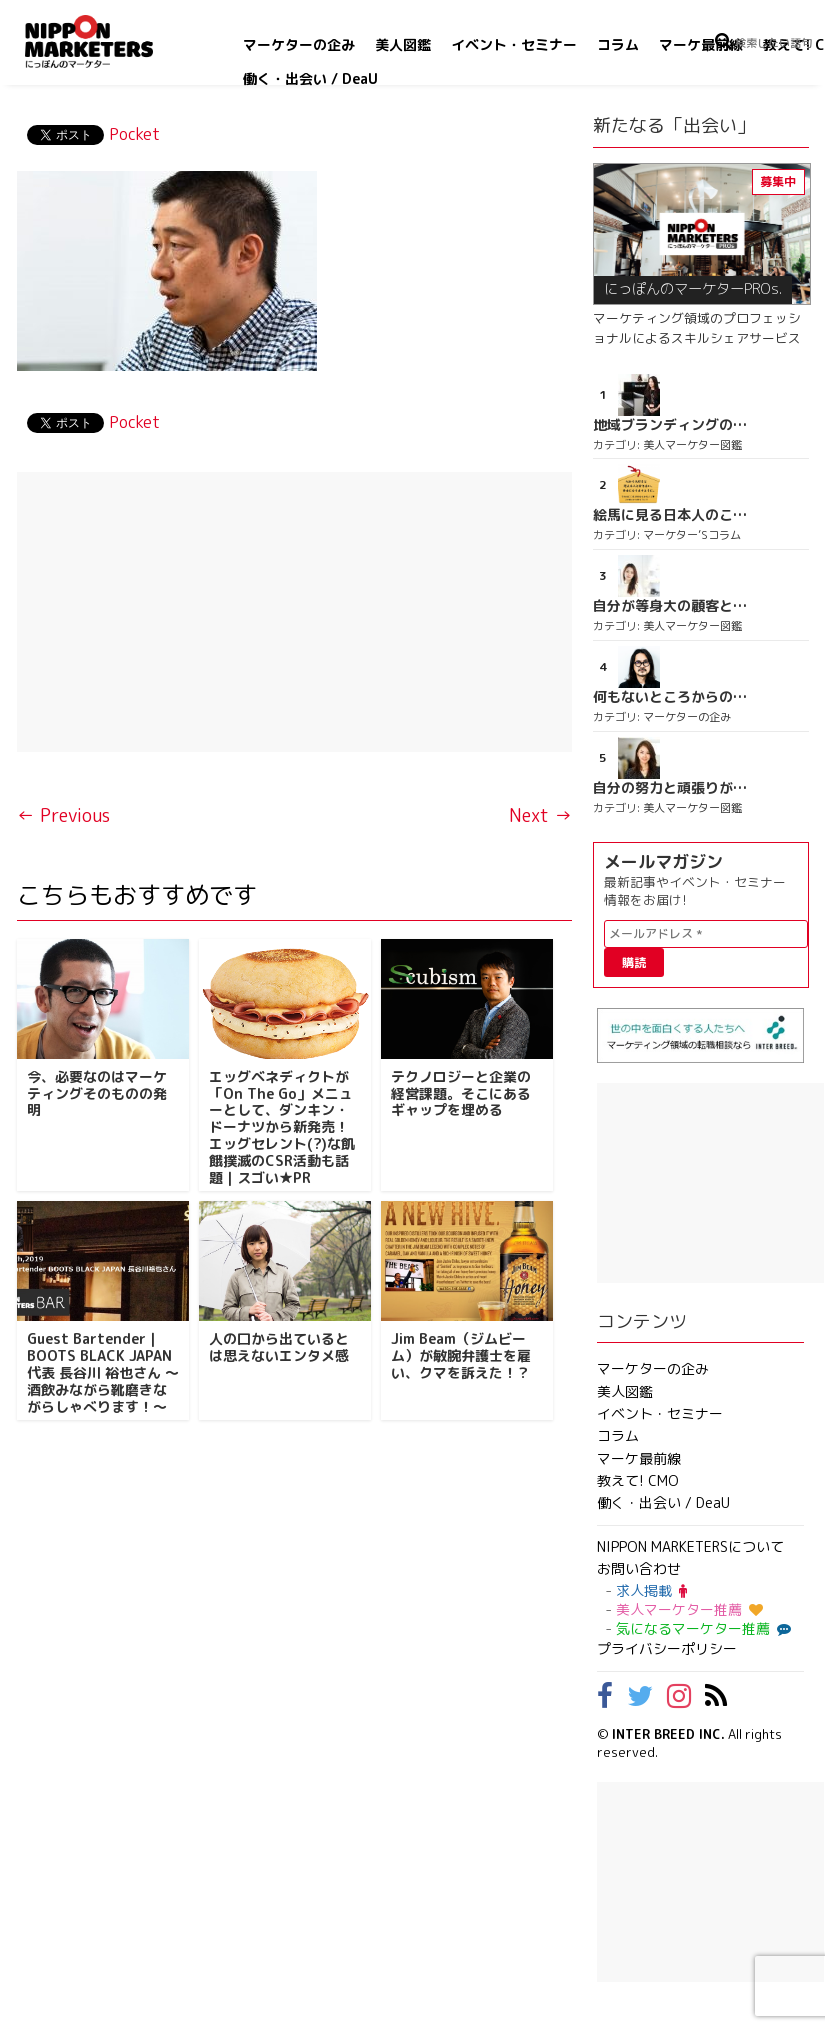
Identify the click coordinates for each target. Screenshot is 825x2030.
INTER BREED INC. (668, 1734)
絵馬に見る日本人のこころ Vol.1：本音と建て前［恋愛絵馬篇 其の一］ (670, 515)
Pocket (134, 134)
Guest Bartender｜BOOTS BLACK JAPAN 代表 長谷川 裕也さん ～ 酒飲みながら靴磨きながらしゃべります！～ (103, 1372)
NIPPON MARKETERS (109, 41)
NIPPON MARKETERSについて (690, 1546)
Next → (540, 815)
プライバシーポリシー (667, 1648)
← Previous (63, 815)
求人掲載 (651, 1590)
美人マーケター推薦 (689, 1609)
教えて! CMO (638, 1480)
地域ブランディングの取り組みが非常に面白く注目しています (670, 425)
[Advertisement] (295, 612)
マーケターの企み (299, 44)
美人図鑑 (403, 44)
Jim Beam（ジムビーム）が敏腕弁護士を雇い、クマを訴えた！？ (461, 1355)
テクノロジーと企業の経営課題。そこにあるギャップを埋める (461, 1093)
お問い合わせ (639, 1568)
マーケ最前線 (701, 44)
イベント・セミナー (514, 44)
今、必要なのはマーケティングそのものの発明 (97, 1093)
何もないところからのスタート (670, 697)
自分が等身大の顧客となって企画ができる (670, 606)
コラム (618, 44)
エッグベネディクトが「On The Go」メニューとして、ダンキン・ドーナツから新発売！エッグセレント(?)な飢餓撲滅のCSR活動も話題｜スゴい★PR (282, 1127)
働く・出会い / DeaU (310, 78)
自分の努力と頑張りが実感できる (670, 788)
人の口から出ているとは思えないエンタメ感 (279, 1347)
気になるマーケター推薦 (701, 1628)
